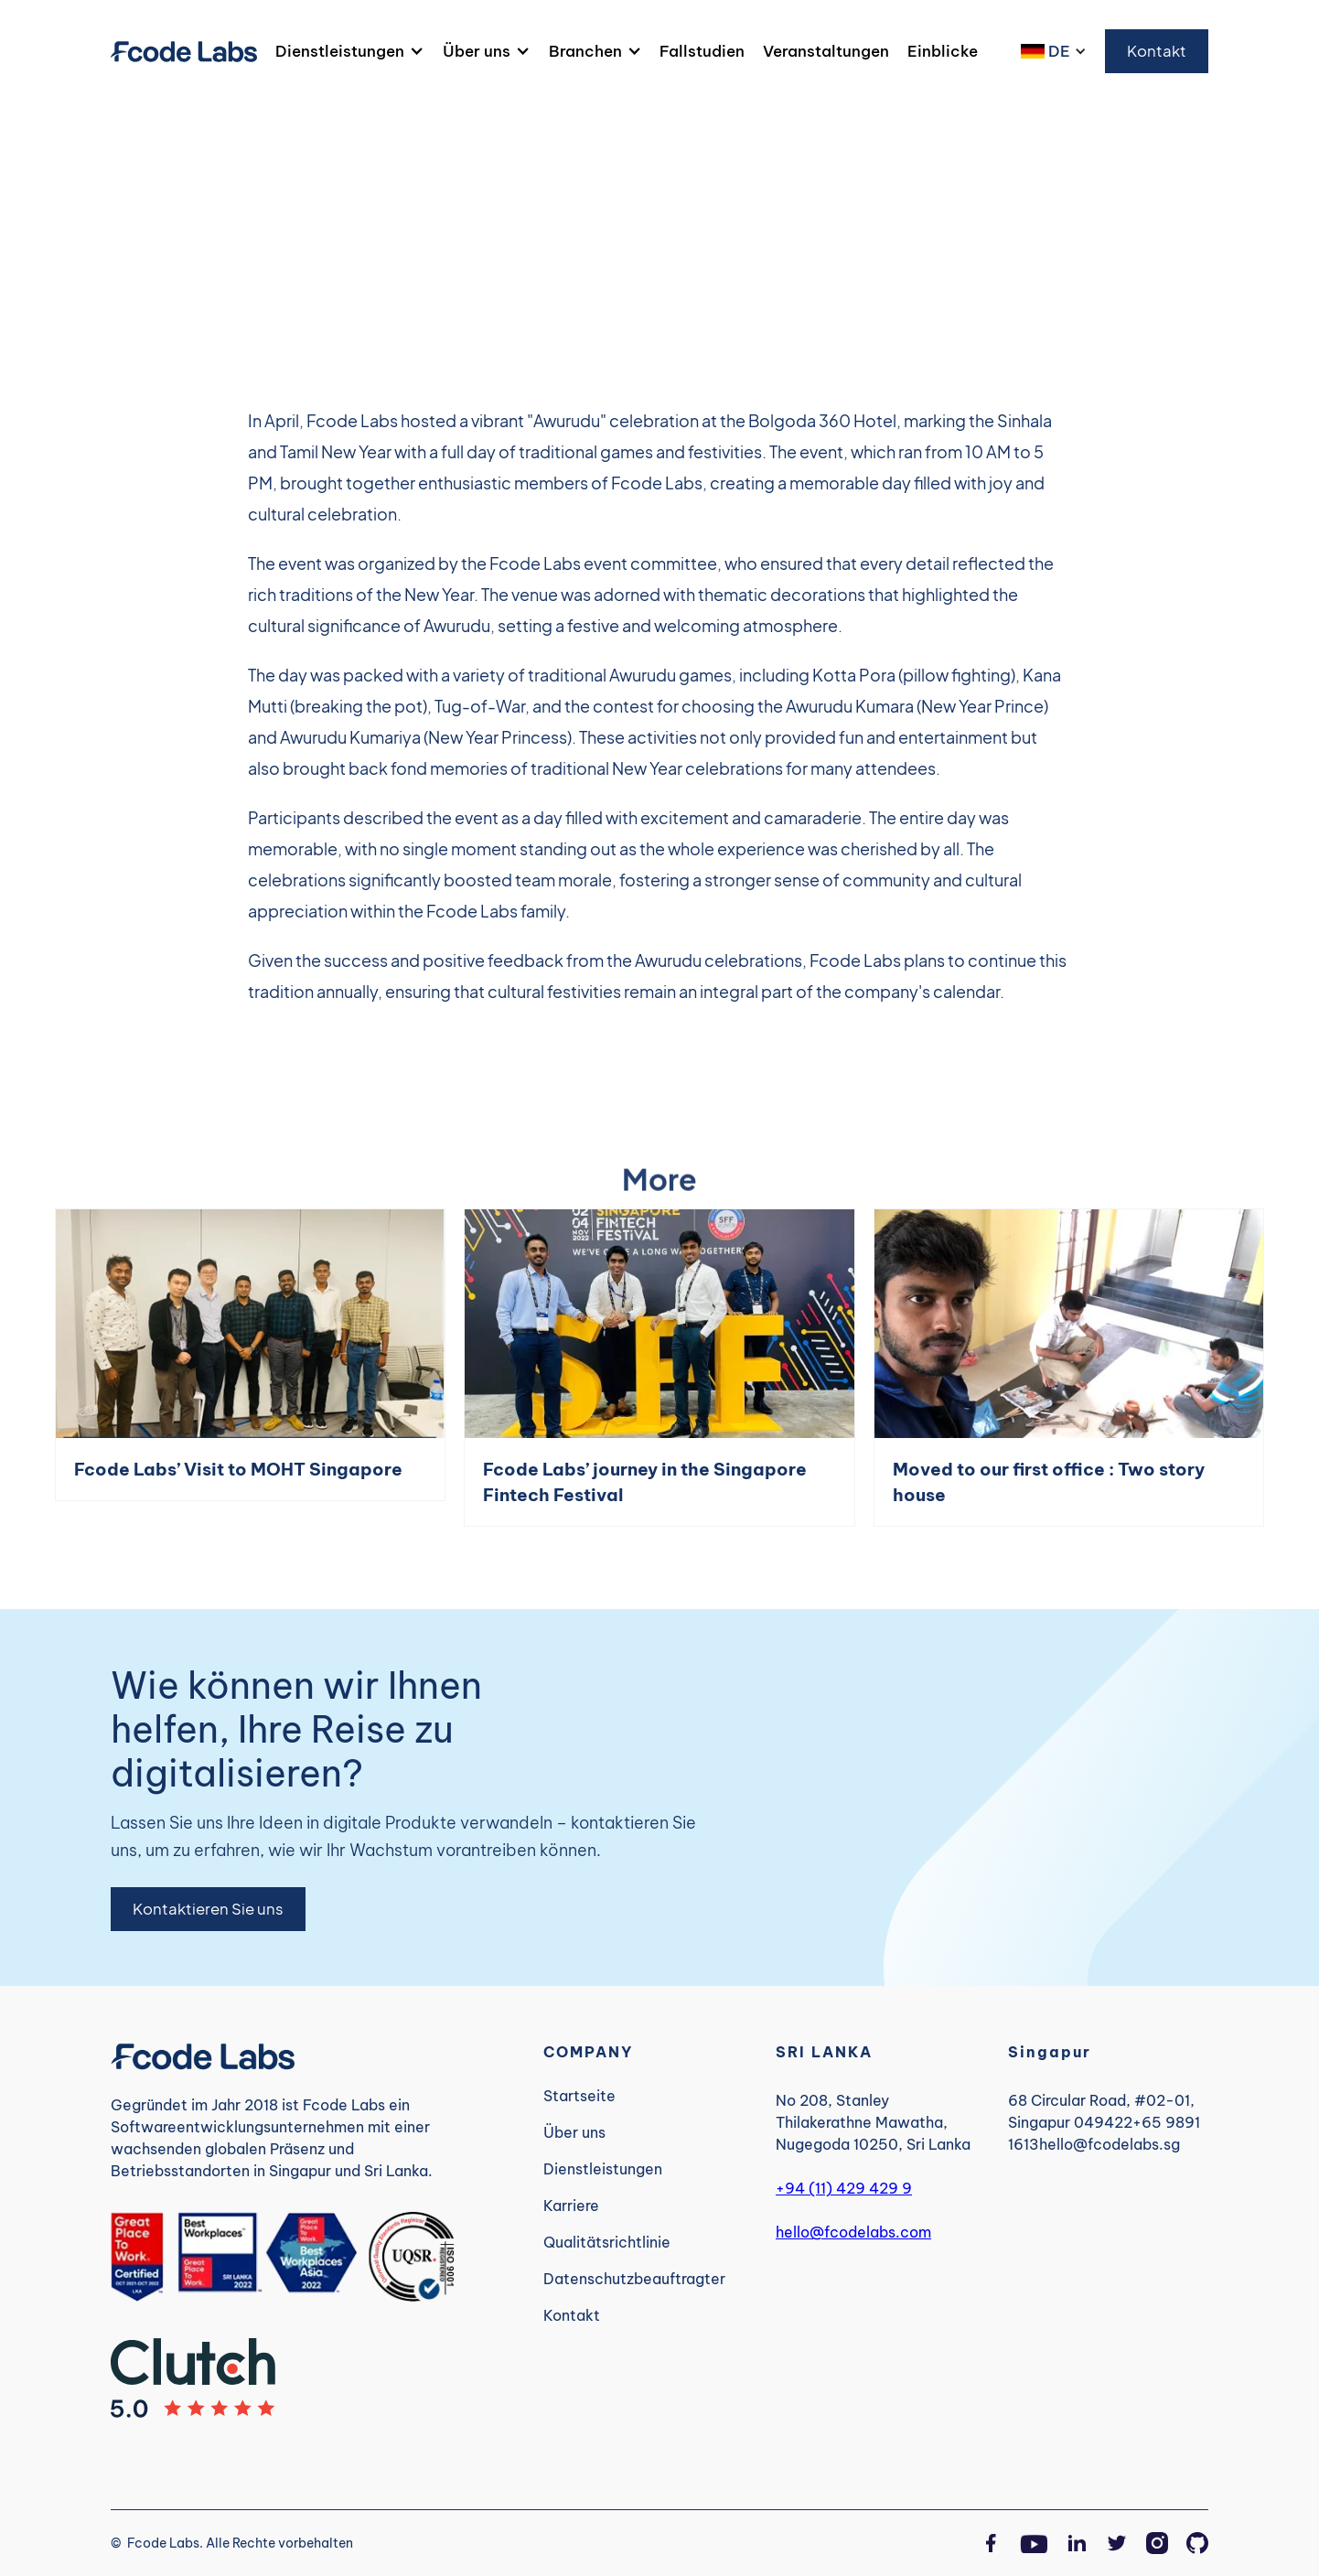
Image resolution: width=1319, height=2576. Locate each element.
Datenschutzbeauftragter (634, 2279)
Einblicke (942, 50)
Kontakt (1156, 50)
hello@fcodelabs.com (853, 2232)
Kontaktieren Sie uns (208, 1908)
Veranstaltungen (826, 50)
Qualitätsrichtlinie (606, 2242)
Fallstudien (702, 50)
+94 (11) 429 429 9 (844, 2188)
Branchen (585, 51)
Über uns (476, 51)
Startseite (579, 2096)
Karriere (571, 2205)
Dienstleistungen (339, 51)
